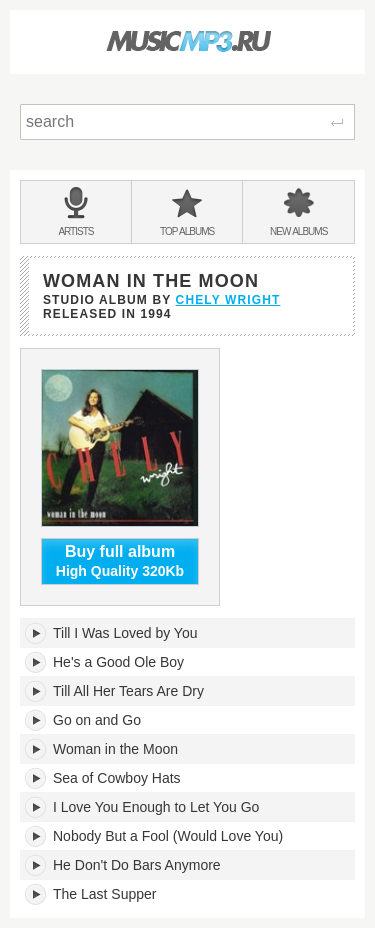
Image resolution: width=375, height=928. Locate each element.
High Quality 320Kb (120, 561)
